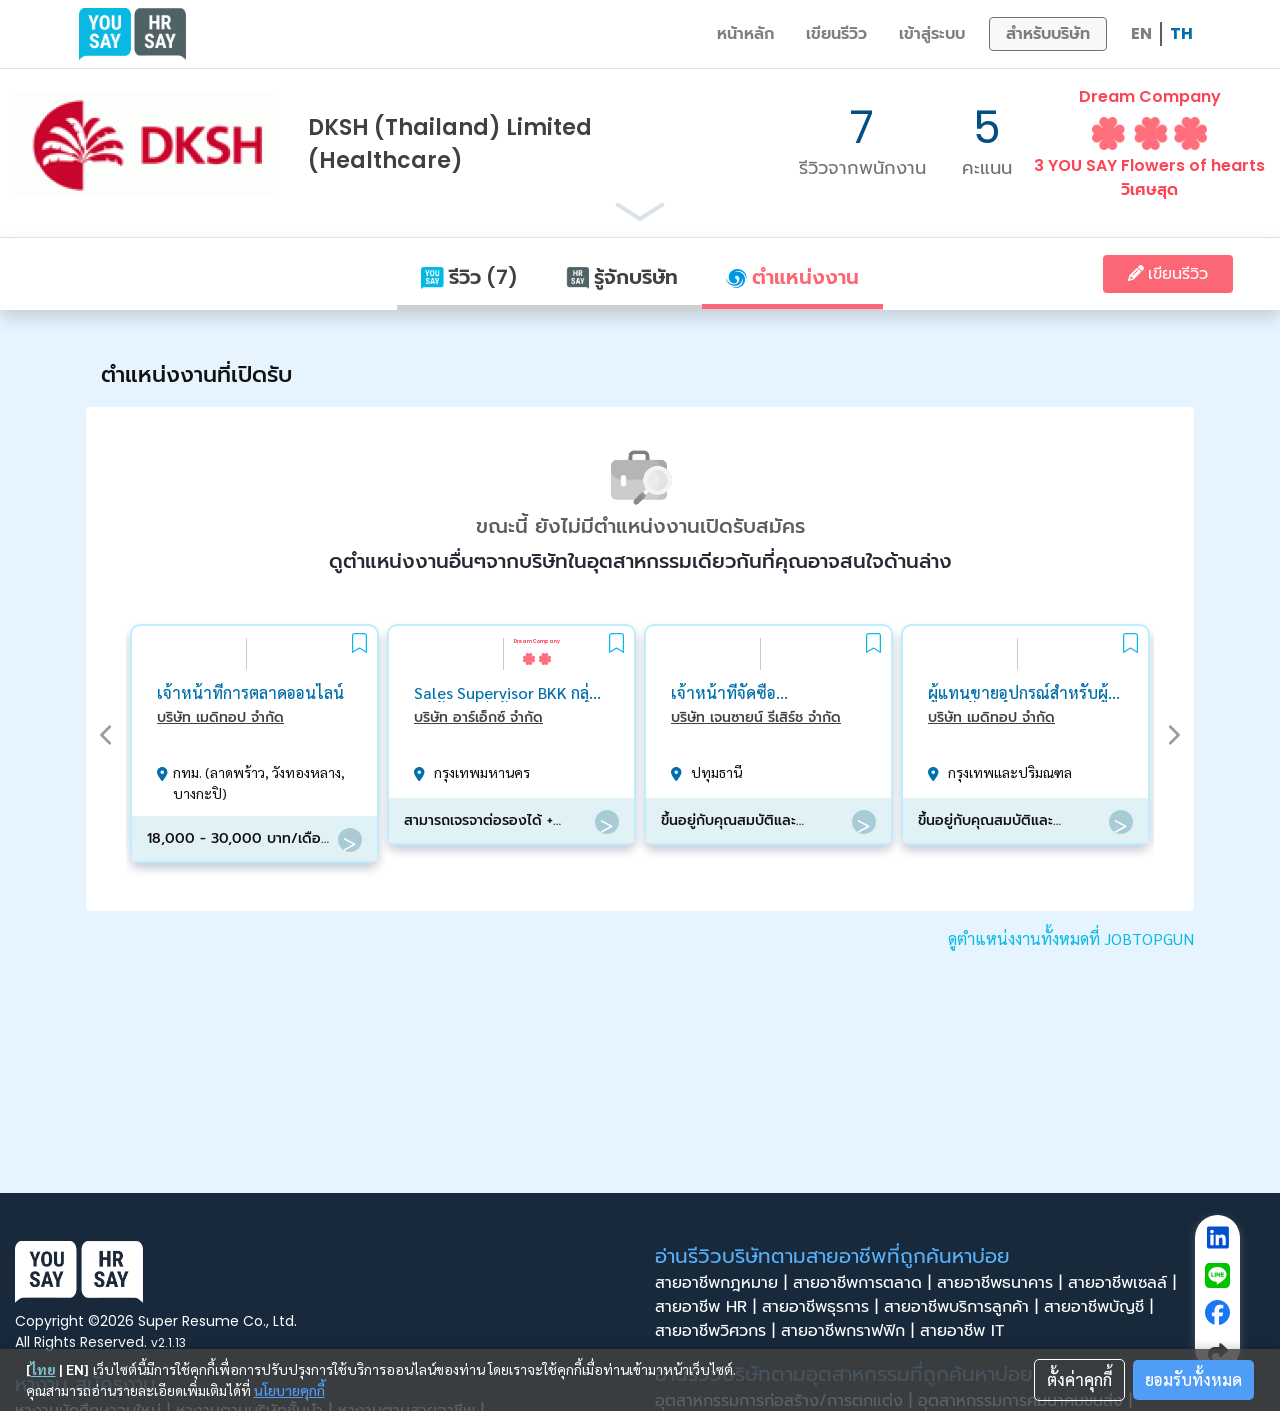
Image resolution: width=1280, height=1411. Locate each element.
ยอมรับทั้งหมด (1193, 1379)
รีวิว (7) (469, 277)
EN (1141, 33)
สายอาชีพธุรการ (823, 1307)
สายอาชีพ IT (968, 1331)
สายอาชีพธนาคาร (1002, 1283)
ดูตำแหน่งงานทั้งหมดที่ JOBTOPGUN (1071, 938)
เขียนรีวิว (836, 33)
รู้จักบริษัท (622, 277)
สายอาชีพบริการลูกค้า (964, 1307)
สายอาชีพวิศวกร (718, 1331)
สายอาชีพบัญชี (1101, 1307)
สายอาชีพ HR (708, 1307)
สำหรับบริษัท (1048, 33)
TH (1181, 33)
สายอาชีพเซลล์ (1125, 1283)
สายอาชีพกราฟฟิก (850, 1331)
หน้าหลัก (745, 33)
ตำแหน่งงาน (792, 277)
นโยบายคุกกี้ (289, 1390)
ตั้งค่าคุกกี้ (1079, 1379)
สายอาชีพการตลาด (865, 1283)
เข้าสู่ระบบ (932, 33)
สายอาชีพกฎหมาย (724, 1283)
